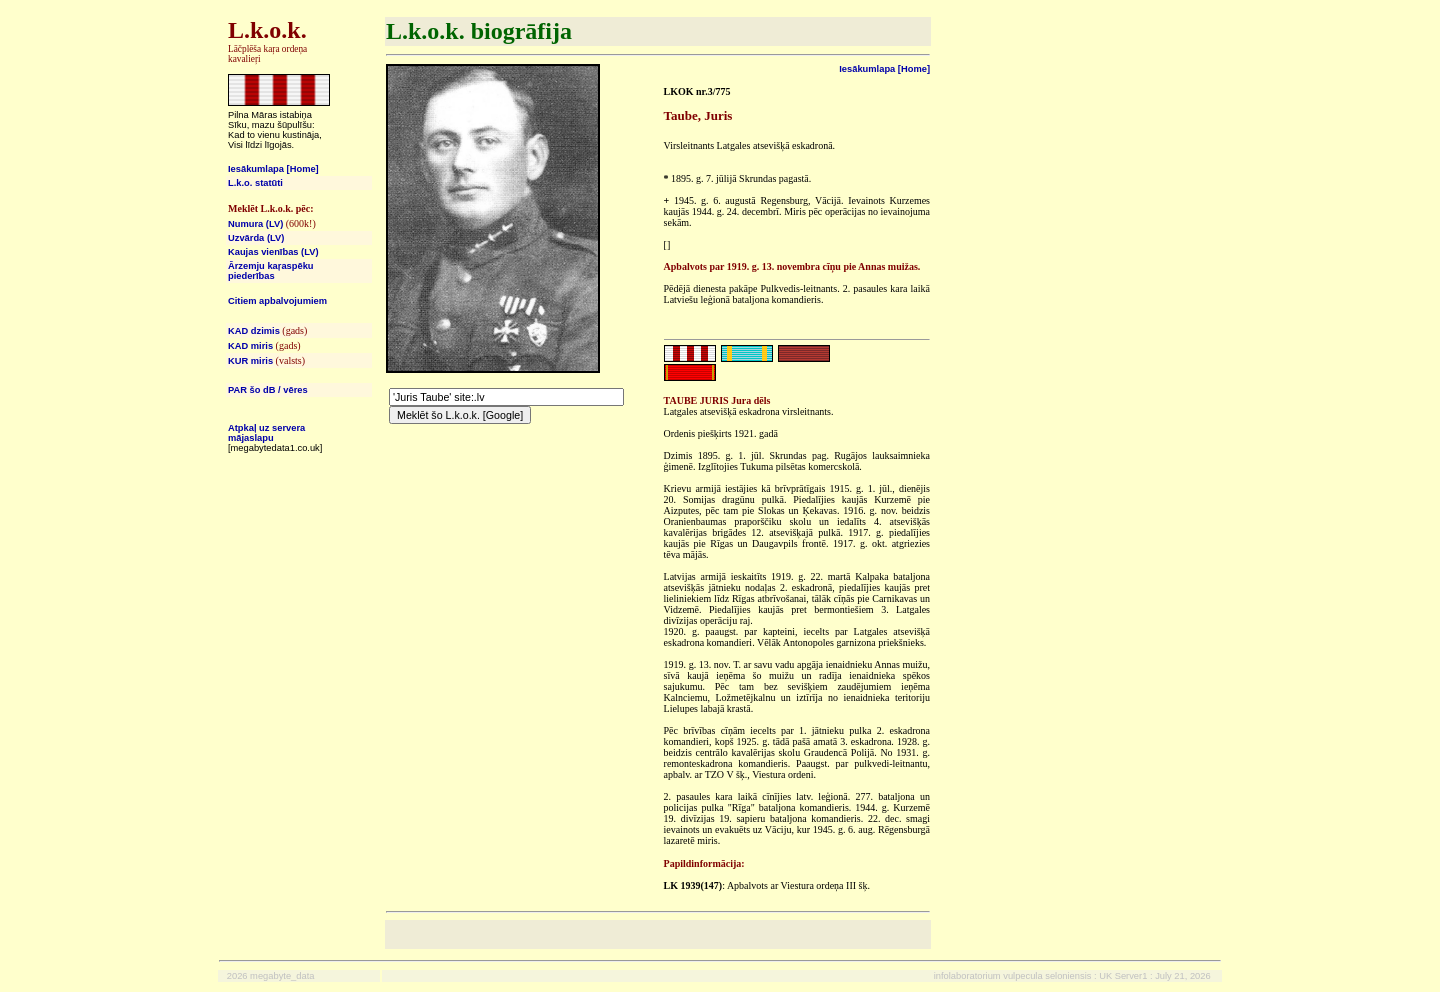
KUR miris (250, 361)
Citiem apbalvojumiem (277, 301)
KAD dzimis (254, 331)
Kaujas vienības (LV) (273, 252)
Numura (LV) (255, 224)
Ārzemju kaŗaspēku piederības (271, 271)
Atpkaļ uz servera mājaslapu (266, 433)
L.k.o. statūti (255, 183)
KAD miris (250, 346)
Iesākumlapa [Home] (273, 169)
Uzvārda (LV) (256, 238)
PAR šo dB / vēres (268, 390)
